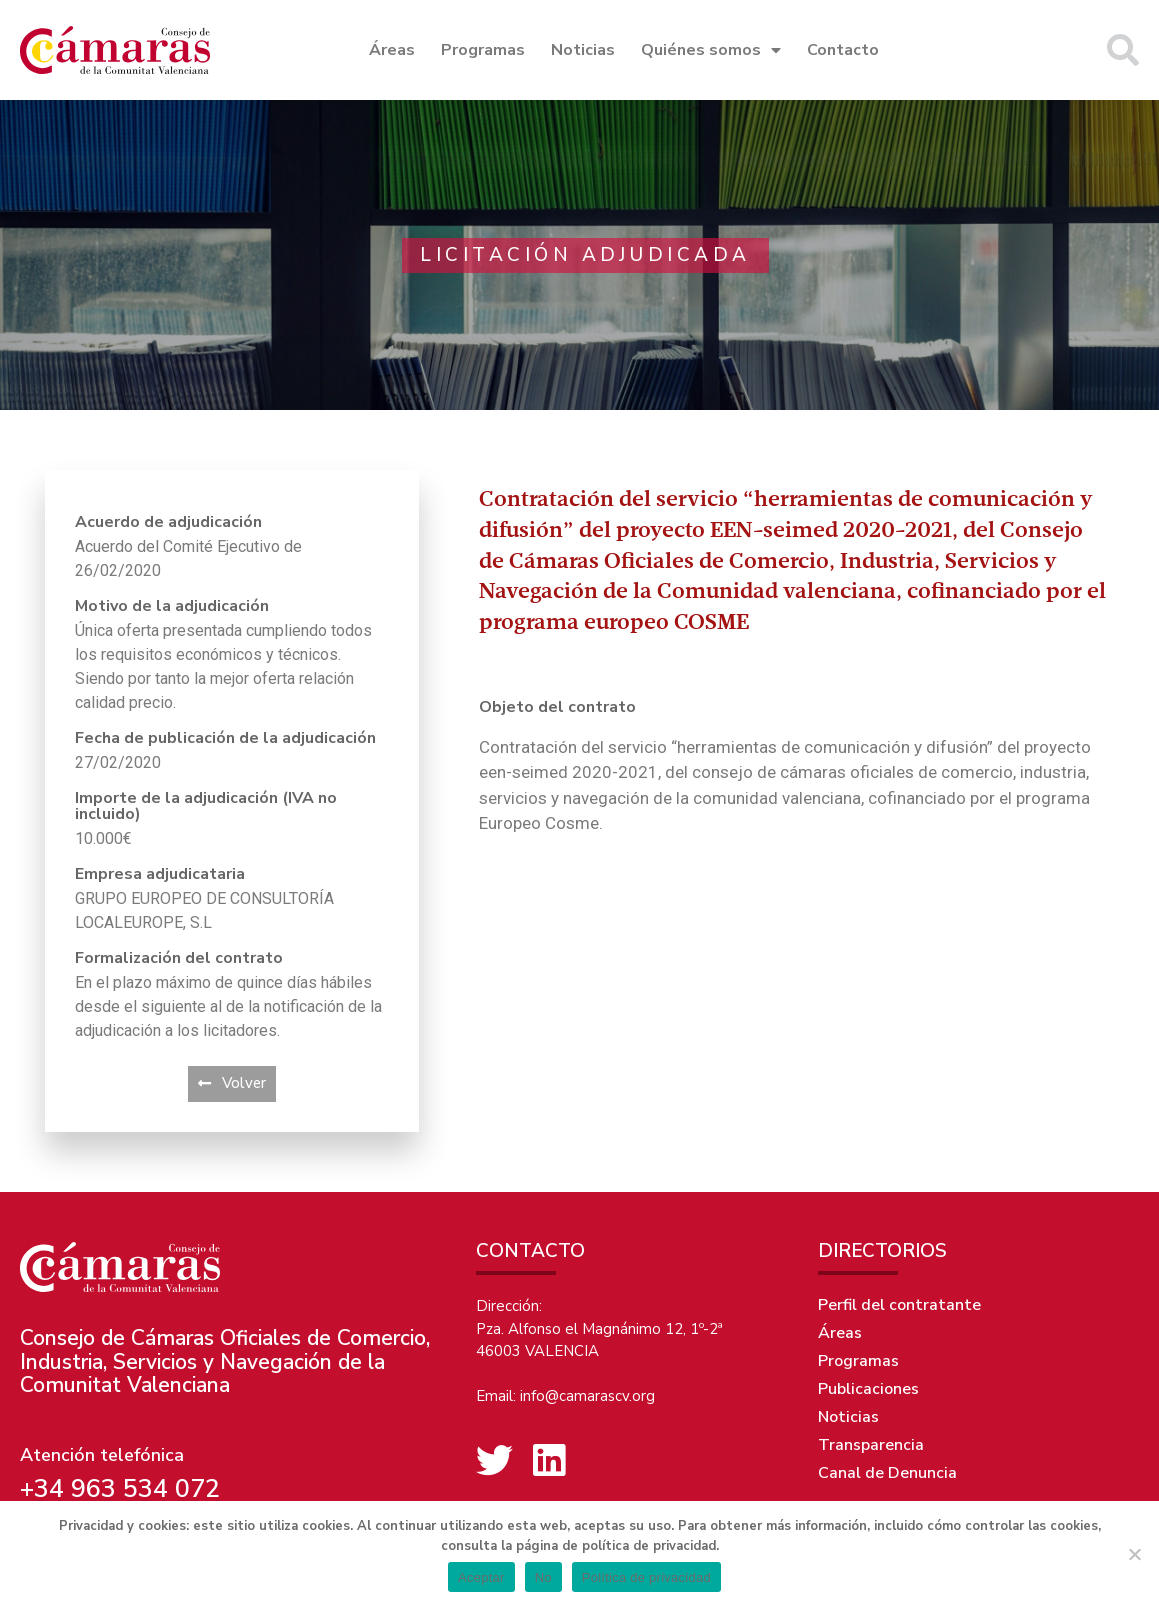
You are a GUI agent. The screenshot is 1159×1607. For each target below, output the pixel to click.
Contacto (843, 50)
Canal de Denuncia (887, 1473)
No (543, 1577)
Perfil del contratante (899, 1305)
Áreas (392, 50)
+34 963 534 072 (120, 1489)
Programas (483, 50)
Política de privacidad (646, 1577)
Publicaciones (868, 1389)
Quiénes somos (711, 50)
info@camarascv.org (587, 1396)
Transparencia (871, 1445)
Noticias (583, 50)
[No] (1134, 1554)
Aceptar (481, 1577)
